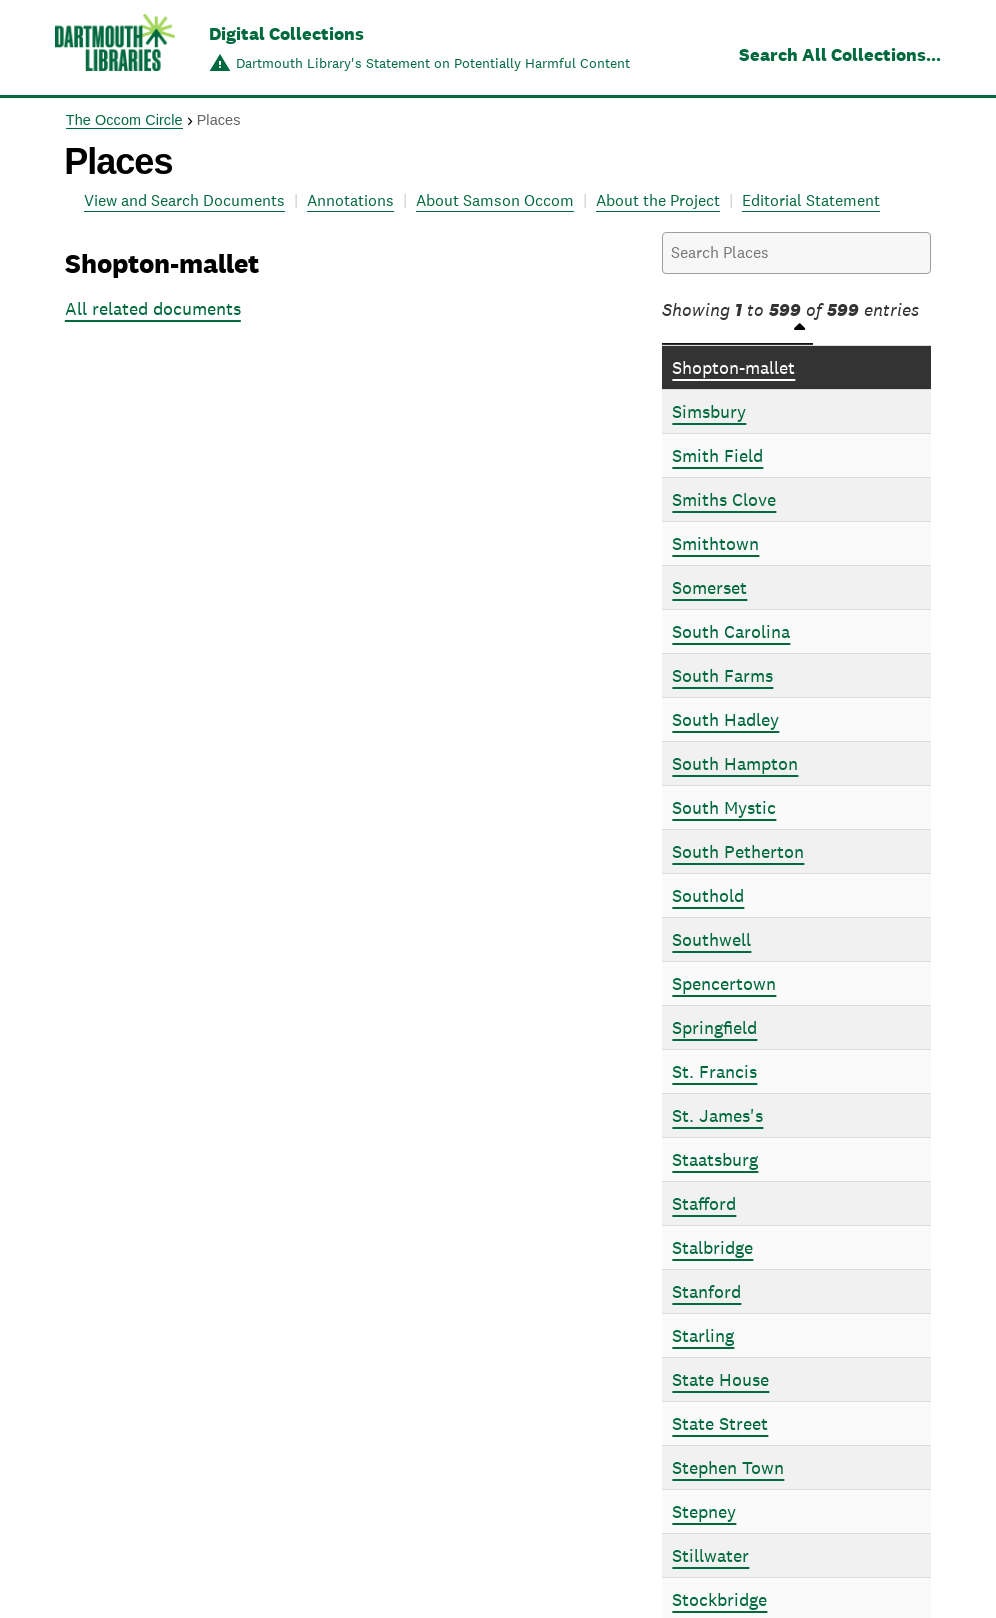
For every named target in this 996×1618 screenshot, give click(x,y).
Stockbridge (719, 1599)
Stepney (704, 1511)
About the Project (658, 200)
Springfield (714, 1027)
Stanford (706, 1291)
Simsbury (709, 411)
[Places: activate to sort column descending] (796, 333)
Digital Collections (286, 33)
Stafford (704, 1203)
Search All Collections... (840, 54)
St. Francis (714, 1071)
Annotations (350, 200)
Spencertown (724, 983)
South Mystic (724, 807)
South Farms (722, 675)
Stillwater (710, 1555)
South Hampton (735, 763)
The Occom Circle (124, 120)
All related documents (153, 308)
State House (720, 1379)
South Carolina (731, 631)
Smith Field (717, 455)
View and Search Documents (184, 200)
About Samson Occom (495, 200)
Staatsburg (715, 1159)
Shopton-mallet (733, 367)
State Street (720, 1423)
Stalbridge (712, 1247)
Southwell (711, 939)
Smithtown (715, 543)
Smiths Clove (724, 499)
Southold (708, 895)
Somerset (709, 587)
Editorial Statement (811, 200)
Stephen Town (728, 1467)
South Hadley (725, 719)
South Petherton (738, 851)
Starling (703, 1335)
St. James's (717, 1115)
